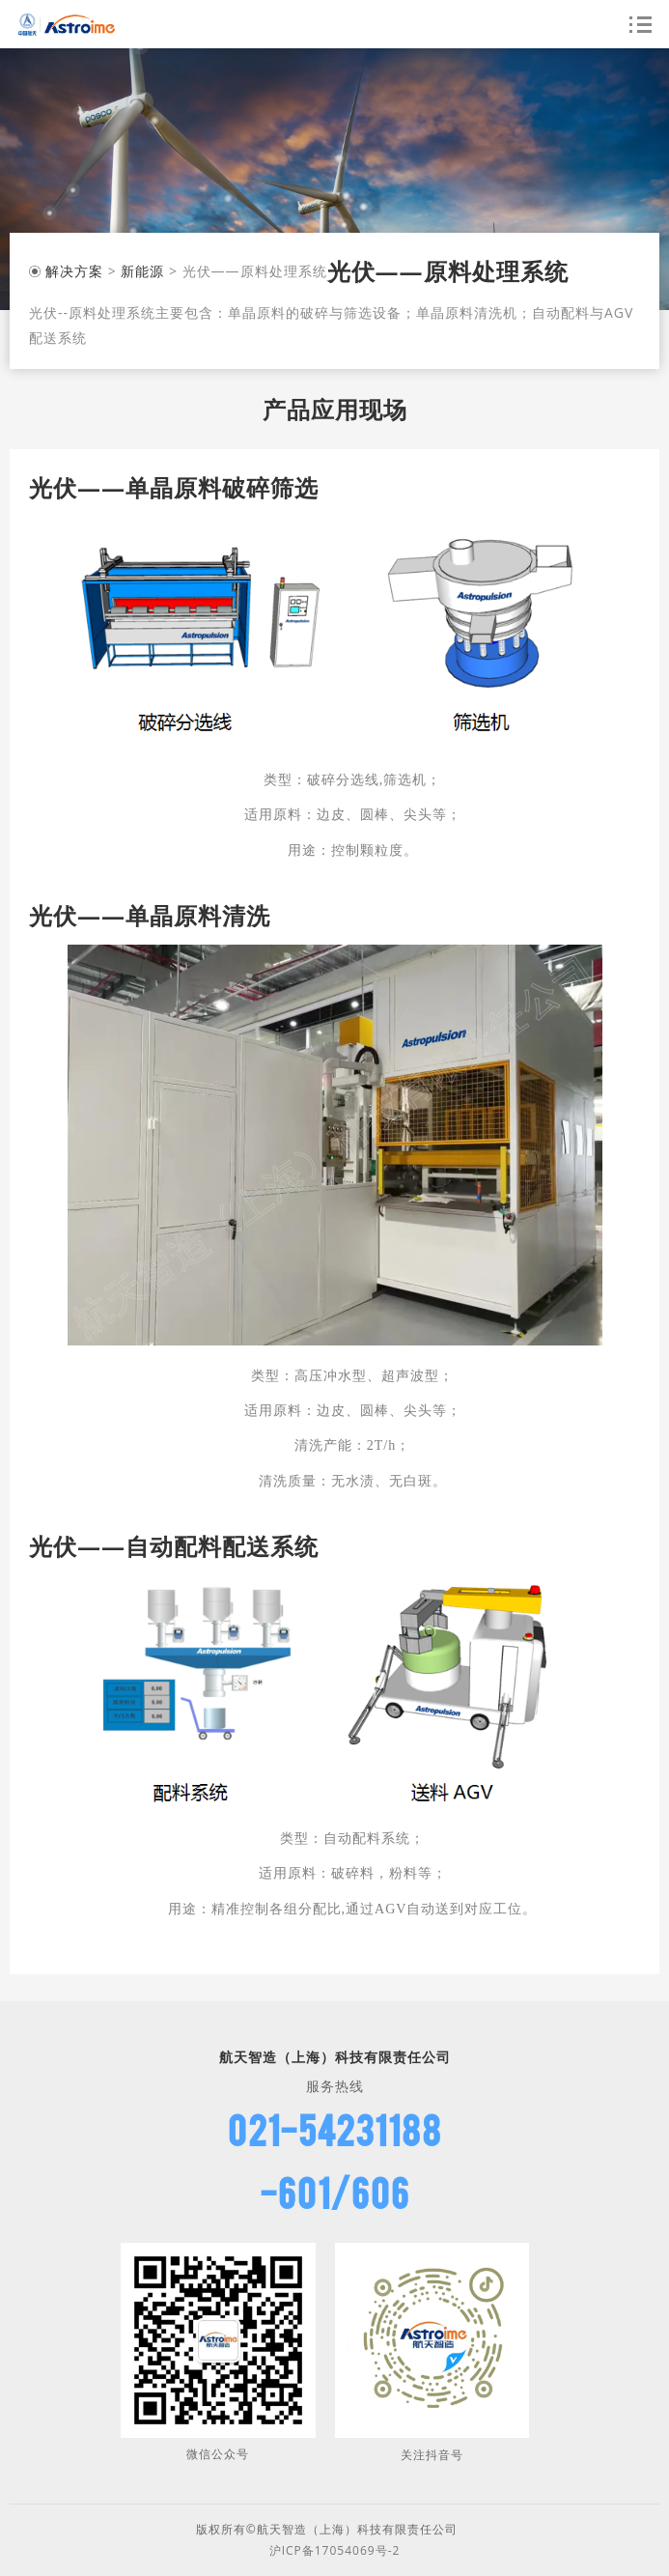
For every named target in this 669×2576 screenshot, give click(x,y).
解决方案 (74, 271)
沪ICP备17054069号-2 (335, 2550)
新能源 (142, 271)
